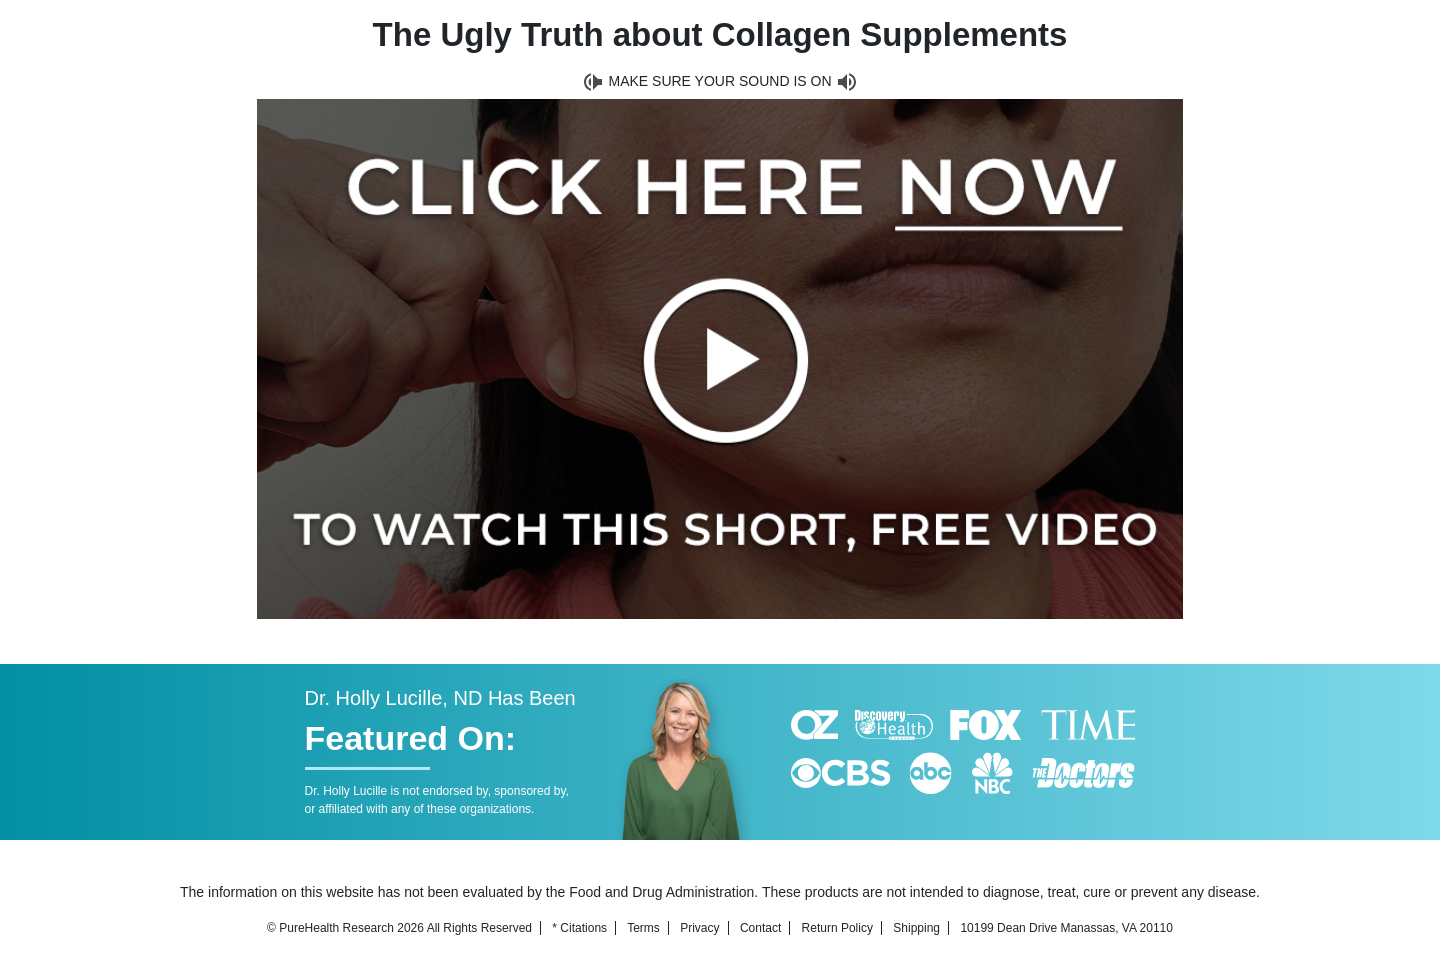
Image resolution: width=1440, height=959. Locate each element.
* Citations (579, 928)
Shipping (916, 928)
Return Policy (837, 928)
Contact (760, 928)
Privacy (699, 928)
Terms (643, 928)
